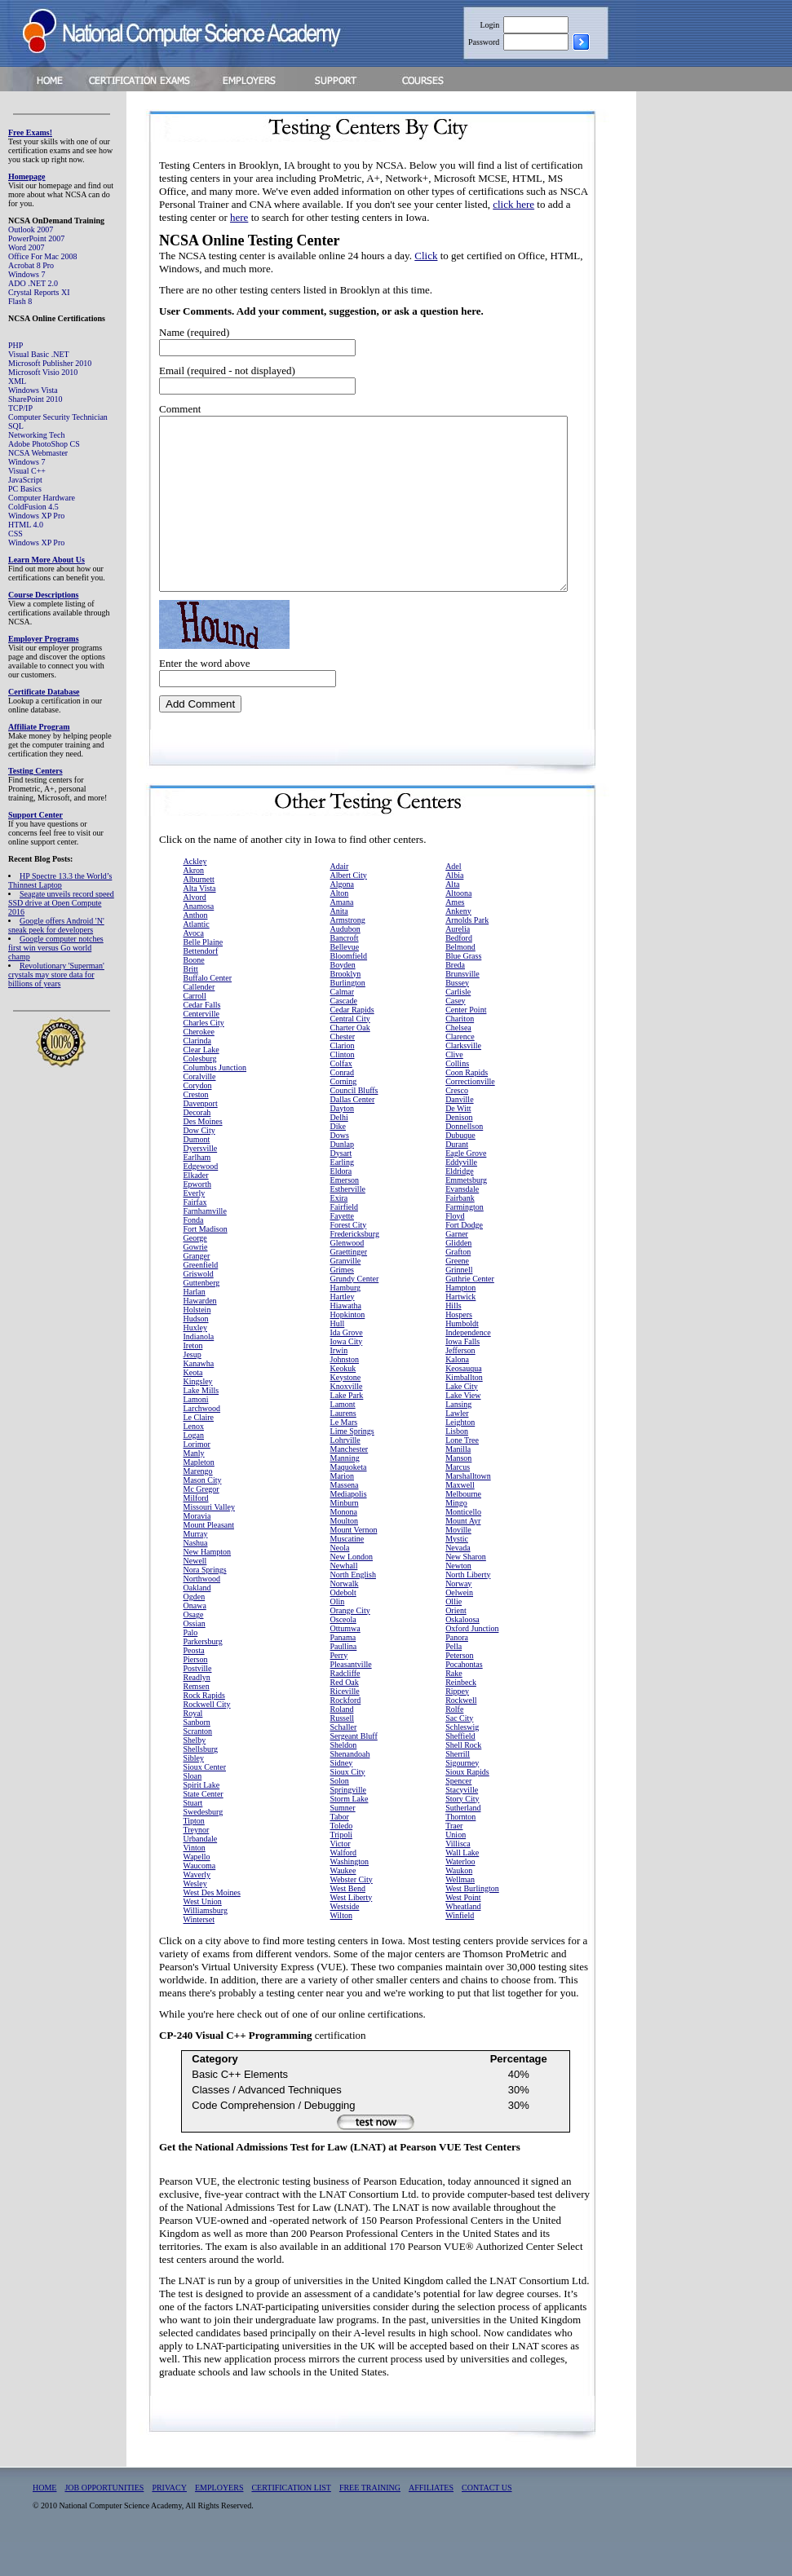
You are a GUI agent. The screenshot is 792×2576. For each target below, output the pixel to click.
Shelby (195, 1774)
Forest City (348, 1259)
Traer (453, 1859)
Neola (340, 1581)
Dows (339, 1169)
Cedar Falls (202, 1038)
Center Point (465, 1043)
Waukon (458, 1904)
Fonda (194, 1254)
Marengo (198, 1505)
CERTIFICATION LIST (290, 2521)
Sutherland (462, 1841)
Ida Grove (346, 1366)
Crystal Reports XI (39, 292)
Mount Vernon (354, 1563)
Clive (454, 1088)
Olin (337, 1635)
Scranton (198, 1765)
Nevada (458, 1581)
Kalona (457, 1393)
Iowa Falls (462, 1375)
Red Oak (344, 1716)
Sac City (459, 1752)
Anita (339, 945)
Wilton (341, 1949)
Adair (339, 900)
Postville (198, 1702)
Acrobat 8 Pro (31, 265)
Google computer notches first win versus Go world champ (56, 947)
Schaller (343, 1761)
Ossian (195, 1657)
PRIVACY (169, 2521)
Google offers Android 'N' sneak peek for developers (56, 925)
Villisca (458, 1877)
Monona (343, 1546)
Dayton (342, 1142)
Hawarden (200, 1334)
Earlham (197, 1191)
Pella (453, 1680)
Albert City (348, 909)
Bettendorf (201, 985)
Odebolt (343, 1626)
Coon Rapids (466, 1106)
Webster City (351, 1913)
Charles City (204, 1056)
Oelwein (459, 1626)
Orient (456, 1644)
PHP (15, 345)
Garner (456, 1268)
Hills (453, 1339)
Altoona (458, 927)
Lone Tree (462, 1474)
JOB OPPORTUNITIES (104, 2521)
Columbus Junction (215, 1101)
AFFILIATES (431, 2521)
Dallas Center (352, 1133)
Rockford (345, 1734)
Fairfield (344, 1241)
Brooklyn (345, 1007)
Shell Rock (463, 1779)
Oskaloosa (462, 1653)
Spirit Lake (202, 1819)
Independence (468, 1366)
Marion (342, 1510)
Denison (458, 1151)
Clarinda (197, 1074)
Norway (458, 1617)
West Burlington (472, 1922)
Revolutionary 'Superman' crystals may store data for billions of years (56, 974)
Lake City (461, 1420)
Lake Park (347, 1429)
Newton (458, 1599)
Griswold (199, 1307)
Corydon (198, 1119)
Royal (193, 1747)
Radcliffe (345, 1707)
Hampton (460, 1321)
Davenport (201, 1137)
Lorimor (197, 1478)
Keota (193, 1406)
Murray (196, 1568)
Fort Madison (206, 1263)
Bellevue (345, 981)
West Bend (347, 1922)
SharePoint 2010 (35, 399)
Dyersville (201, 1182)
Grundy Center (354, 1312)
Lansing (458, 1438)
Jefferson (460, 1384)
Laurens (343, 1447)
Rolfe (454, 1743)
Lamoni (196, 1433)
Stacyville (461, 1824)
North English (353, 1608)
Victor (340, 1877)
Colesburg (200, 1092)
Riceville (345, 1725)
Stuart (193, 1837)
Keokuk (343, 1402)
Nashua (196, 1577)
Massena (344, 1519)
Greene (457, 1294)
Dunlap (342, 1178)
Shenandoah (350, 1788)
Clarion (342, 1079)
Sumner (343, 1841)
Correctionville (470, 1115)
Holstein (197, 1343)
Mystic (456, 1572)
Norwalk (344, 1617)
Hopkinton (347, 1348)
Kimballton (464, 1411)
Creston (196, 1128)
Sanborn (197, 1756)
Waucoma (200, 1899)
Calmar (342, 1025)
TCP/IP (20, 408)
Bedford (458, 972)
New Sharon (465, 1590)
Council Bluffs (354, 1124)
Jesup (192, 1388)
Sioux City (347, 1806)
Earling (342, 1196)
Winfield (459, 1949)
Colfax (341, 1097)
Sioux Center (205, 1801)
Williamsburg (206, 1944)
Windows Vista (33, 390)
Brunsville (462, 1007)
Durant (456, 1178)
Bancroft (344, 972)
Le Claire (199, 1451)
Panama (343, 1671)
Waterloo (460, 1895)
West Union (203, 1935)
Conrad (342, 1106)
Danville (459, 1133)
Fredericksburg (354, 1268)
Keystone (345, 1411)
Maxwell (460, 1519)
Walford (343, 1886)
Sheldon (343, 1779)
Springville (348, 1824)
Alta (452, 918)
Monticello (463, 1546)
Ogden (195, 1630)
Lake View (462, 1429)
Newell (195, 1594)
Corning (343, 1115)
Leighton (460, 1456)
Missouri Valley (209, 1541)
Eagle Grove (465, 1187)
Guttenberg (202, 1316)
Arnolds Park (467, 954)
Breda (455, 999)
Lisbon (456, 1465)
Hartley (342, 1330)
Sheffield (460, 1770)
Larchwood (202, 1442)
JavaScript (25, 479)
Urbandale (201, 1872)
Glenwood (347, 1277)
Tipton (194, 1854)
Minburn (344, 1537)
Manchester (349, 1483)
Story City (462, 1832)
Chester (343, 1070)
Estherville (347, 1223)
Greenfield (201, 1299)
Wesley (195, 1917)
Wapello (197, 1890)
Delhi (339, 1151)
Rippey (457, 1725)
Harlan (195, 1325)
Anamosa (199, 940)
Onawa (195, 1639)
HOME (44, 2521)
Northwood (202, 1612)
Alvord (195, 931)
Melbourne (463, 1528)
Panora (456, 1671)
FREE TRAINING (369, 2521)
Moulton (344, 1554)
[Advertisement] (726, 353)
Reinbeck (460, 1716)
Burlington (347, 1016)
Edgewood (201, 1200)
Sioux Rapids (467, 1806)
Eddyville (461, 1196)
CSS (15, 533)
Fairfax (195, 1236)
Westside (345, 1940)
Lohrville (345, 1474)
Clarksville (463, 1079)
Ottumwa (345, 1662)
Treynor (197, 1863)
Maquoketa (348, 1501)
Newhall (344, 1599)
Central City (350, 1052)
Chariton (459, 1052)
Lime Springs (352, 1465)
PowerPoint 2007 (36, 238)
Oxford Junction (471, 1662)
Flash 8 (20, 301)
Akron (194, 904)
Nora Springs (205, 1603)
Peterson (459, 1689)
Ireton (193, 1379)
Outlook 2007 (30, 229)
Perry (339, 1689)
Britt (191, 1003)
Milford (196, 1532)
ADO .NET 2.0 (33, 283)
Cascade (343, 1034)
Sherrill (457, 1788)
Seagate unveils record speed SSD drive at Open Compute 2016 (61, 902)
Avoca (194, 967)
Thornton (460, 1850)
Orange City (350, 1644)
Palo (191, 1666)
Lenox (194, 1460)
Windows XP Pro (36, 515)
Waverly (197, 1908)
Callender (199, 1021)
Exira (339, 1232)
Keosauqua (463, 1402)
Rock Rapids (204, 1729)
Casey (455, 1034)
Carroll (195, 1030)
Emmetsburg (466, 1214)
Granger (197, 1290)
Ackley (195, 895)
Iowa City (346, 1375)
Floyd (454, 1250)
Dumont (197, 1173)
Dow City (199, 1164)
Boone (194, 994)
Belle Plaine (203, 976)
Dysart (341, 1187)
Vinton (195, 1881)
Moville (458, 1563)
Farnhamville (205, 1245)
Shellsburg (201, 1783)
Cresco (456, 1124)
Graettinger (349, 1285)
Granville (345, 1294)
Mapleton (199, 1496)
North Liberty (467, 1608)
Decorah (197, 1146)
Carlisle (458, 1025)
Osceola (343, 1653)
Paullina (343, 1680)
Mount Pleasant (209, 1559)
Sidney (341, 1797)
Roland (342, 1743)
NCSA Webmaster (38, 452)
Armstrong (347, 954)
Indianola (199, 1370)
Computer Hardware (41, 497)
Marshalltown (468, 1510)
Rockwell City (207, 1738)
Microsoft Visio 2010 (42, 372)
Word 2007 (26, 247)
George (195, 1272)
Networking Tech (36, 434)
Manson (458, 1492)
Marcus (457, 1501)
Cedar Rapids (352, 1043)
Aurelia (457, 963)
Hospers (458, 1348)
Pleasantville (351, 1698)
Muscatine (347, 1572)
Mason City (203, 1514)
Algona (342, 918)
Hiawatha (345, 1339)
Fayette (342, 1250)
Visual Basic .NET (38, 354)
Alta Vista (200, 922)
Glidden (458, 1277)
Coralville (200, 1110)
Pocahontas (464, 1698)
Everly (195, 1227)
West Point (462, 1931)
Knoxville (346, 1420)
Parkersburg (203, 1675)
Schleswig (462, 1761)
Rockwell (460, 1734)
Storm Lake (349, 1832)
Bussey (457, 1016)
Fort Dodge (464, 1259)
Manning (345, 1492)
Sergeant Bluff (354, 1770)
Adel (453, 900)
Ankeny (458, 945)
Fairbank (460, 1232)
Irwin (339, 1384)
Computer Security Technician (58, 416)
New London (352, 1590)
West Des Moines (212, 1926)
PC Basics (25, 488)
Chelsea (458, 1061)
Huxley (195, 1361)
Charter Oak (350, 1061)
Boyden (343, 999)
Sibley (194, 1792)
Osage (194, 1648)
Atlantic (197, 958)
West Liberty (351, 1931)
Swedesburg (203, 1846)
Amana (342, 936)
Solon (339, 1815)
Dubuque (460, 1169)
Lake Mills (201, 1424)
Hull (337, 1357)
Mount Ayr (462, 1554)
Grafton (458, 1285)
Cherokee (199, 1065)
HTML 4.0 (25, 524)
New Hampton (208, 1585)
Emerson (345, 1214)
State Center (203, 1828)
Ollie (453, 1635)
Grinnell (458, 1303)
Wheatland (462, 1940)
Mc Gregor (201, 1523)
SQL (16, 425)
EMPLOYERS (219, 2521)
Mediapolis (348, 1528)
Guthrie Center (469, 1312)
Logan (194, 1469)
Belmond (460, 981)
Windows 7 (26, 274)
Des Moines (203, 1155)
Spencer (458, 1815)
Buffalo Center (208, 1012)
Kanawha (199, 1397)
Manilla (458, 1483)
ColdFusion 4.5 (33, 506)
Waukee (343, 1904)
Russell (342, 1752)
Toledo (341, 1859)
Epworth (197, 1218)
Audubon (345, 963)
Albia (454, 909)
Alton (339, 927)
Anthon (196, 949)
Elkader (196, 1209)
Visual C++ (27, 470)
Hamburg (345, 1321)
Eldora (341, 1205)
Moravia (197, 1550)
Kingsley (198, 1415)
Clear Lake (201, 1083)
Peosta (194, 1684)
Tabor (339, 1850)
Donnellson (464, 1160)
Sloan (193, 1810)
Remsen (197, 1720)
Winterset (199, 1953)
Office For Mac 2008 (42, 256)
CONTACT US (487, 2521)
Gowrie (196, 1281)
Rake (453, 1707)
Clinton (342, 1088)
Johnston (345, 1393)
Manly (194, 1487)
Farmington (464, 1241)
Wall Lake (462, 1886)
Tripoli (341, 1868)
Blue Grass (463, 990)
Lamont (343, 1438)
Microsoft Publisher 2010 (49, 363)
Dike (338, 1160)
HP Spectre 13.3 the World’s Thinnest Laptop (60, 880)
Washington (349, 1895)
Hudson (196, 1352)
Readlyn (197, 1711)
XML (17, 381)
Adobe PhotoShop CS (44, 443)
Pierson (196, 1693)
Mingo (456, 1537)
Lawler (456, 1447)
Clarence (460, 1070)
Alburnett (199, 913)
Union (455, 1868)
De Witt (458, 1142)
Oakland (197, 1621)
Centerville (201, 1047)
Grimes (342, 1303)
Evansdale (462, 1223)
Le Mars (344, 1456)
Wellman (460, 1913)
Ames (454, 936)
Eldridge (459, 1205)
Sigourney (462, 1797)
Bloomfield (349, 990)
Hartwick (460, 1330)
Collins (457, 1097)
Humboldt (462, 1357)
